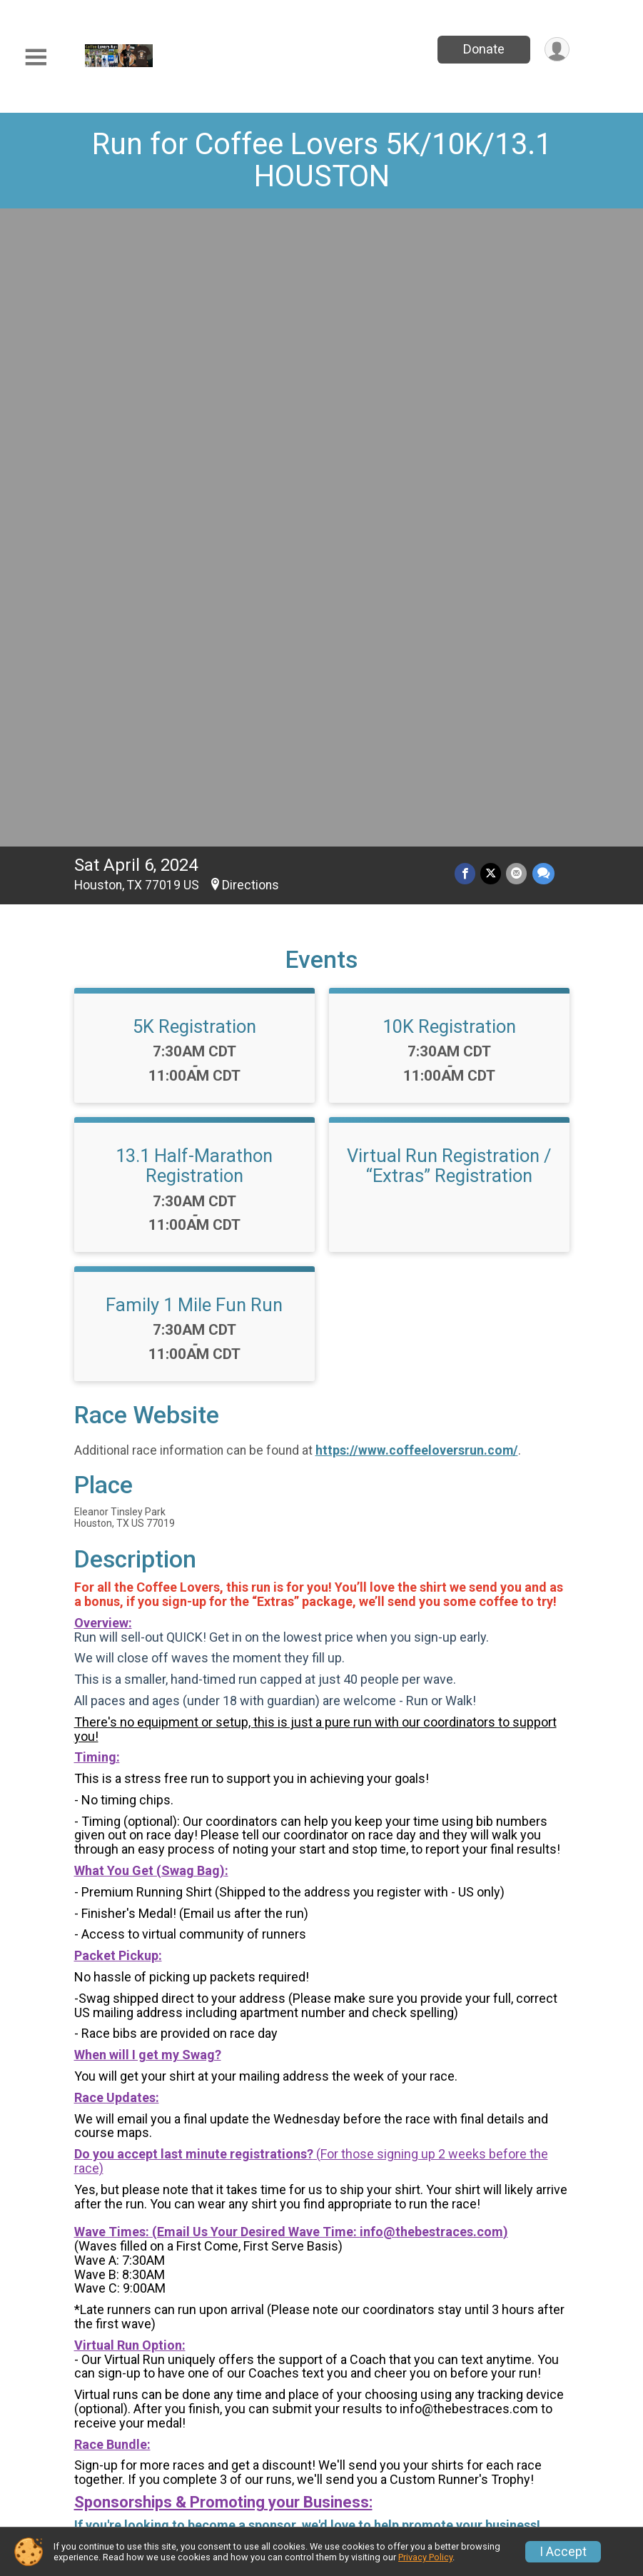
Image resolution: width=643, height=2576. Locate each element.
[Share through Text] (543, 247)
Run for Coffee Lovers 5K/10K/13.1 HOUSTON (322, 159)
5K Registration (194, 399)
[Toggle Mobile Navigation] (35, 57)
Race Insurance (255, 2476)
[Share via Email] (517, 247)
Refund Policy (508, 2424)
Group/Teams (508, 2389)
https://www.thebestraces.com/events (187, 1912)
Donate (481, 48)
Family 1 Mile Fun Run (194, 678)
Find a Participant (240, 2433)
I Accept (563, 2552)
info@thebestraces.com (431, 1604)
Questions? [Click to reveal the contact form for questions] (132, 2145)
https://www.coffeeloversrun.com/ (416, 824)
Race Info (235, 2389)
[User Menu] (556, 49)
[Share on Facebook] (467, 247)
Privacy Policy (425, 2557)
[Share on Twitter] (492, 247)
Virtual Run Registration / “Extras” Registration (449, 539)
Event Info (367, 2389)
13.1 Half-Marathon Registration (194, 539)
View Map (321, 2282)
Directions (250, 258)
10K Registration (449, 399)
